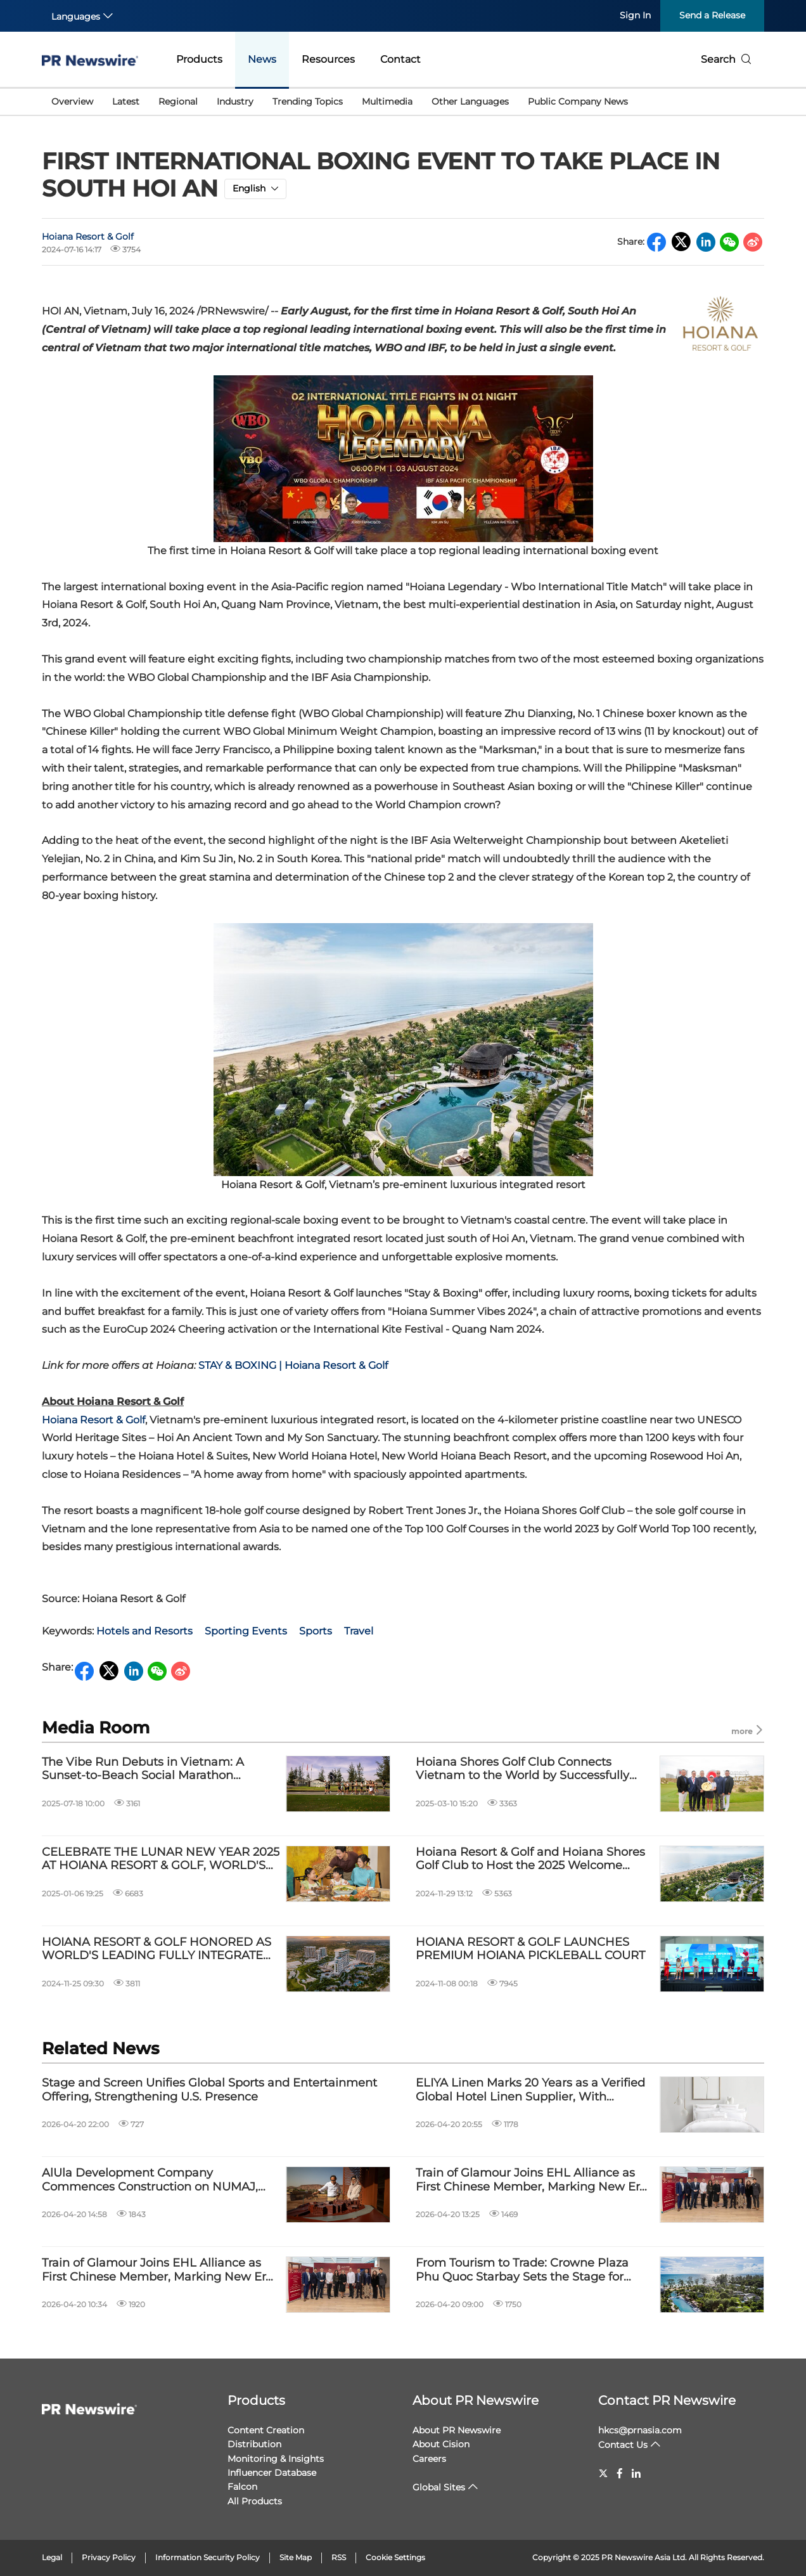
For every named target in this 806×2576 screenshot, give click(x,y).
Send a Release (712, 15)
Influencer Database (271, 2472)
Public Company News (578, 101)
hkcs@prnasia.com (640, 2430)
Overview (72, 101)
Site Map (295, 2557)
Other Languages (470, 101)
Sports (315, 1631)
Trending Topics (307, 101)
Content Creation (265, 2430)
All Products (254, 2501)
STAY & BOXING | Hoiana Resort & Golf (293, 1365)
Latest (125, 101)
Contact (400, 59)
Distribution (254, 2444)
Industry (235, 101)
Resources (328, 59)
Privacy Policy (109, 2557)
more (747, 1730)
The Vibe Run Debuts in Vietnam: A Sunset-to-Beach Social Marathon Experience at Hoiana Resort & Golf (143, 1769)
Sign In (635, 15)
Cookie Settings (395, 2557)
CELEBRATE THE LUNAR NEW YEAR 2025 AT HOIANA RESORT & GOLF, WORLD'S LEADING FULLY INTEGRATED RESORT (160, 1859)
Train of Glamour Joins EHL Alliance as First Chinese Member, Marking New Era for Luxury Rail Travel (531, 2180)
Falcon (242, 2486)
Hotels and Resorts (144, 1631)
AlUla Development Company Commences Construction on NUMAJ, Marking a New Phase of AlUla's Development (150, 2180)
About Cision (441, 2444)
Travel (358, 1631)
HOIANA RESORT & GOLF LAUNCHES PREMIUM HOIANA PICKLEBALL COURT (530, 1949)
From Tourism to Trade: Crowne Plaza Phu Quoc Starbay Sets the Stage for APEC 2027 (522, 2270)
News (262, 59)
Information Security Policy (207, 2557)
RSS (338, 2557)
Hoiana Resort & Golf (88, 236)
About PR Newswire (476, 2400)
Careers (429, 2458)
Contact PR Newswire (667, 2400)
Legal (52, 2557)
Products (199, 59)
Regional (178, 101)
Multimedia (387, 101)
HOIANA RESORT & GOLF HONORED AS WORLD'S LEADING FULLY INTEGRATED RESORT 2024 (157, 1949)
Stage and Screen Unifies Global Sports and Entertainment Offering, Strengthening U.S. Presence (209, 2090)
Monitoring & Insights (275, 2458)
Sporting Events (246, 1631)
